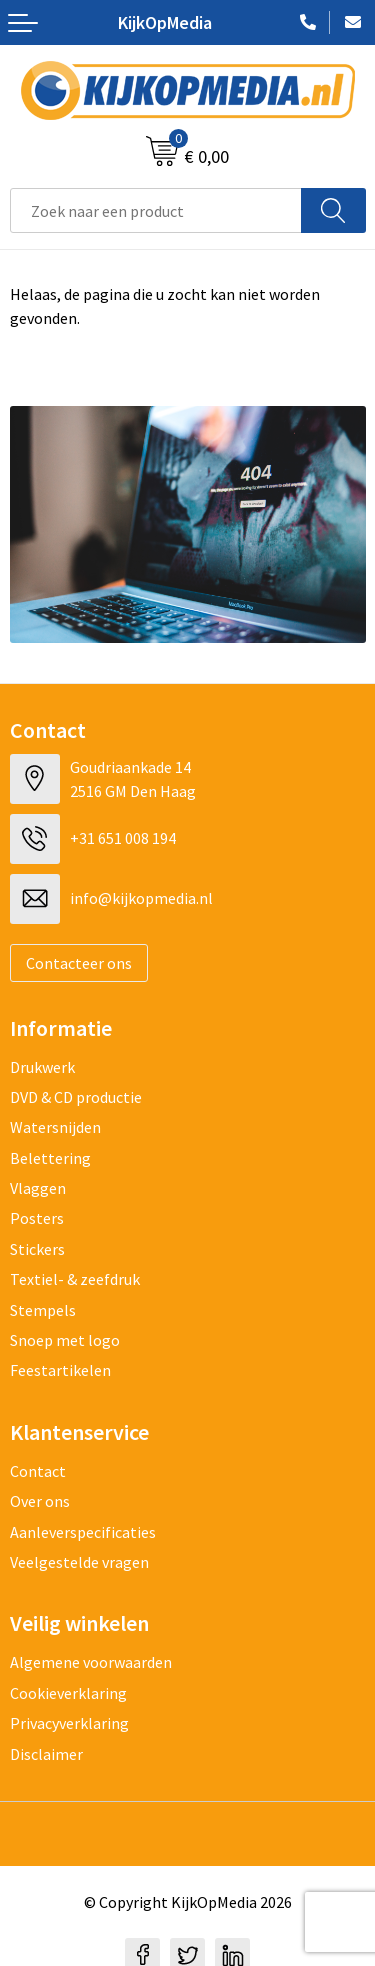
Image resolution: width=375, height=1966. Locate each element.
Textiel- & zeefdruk (75, 1279)
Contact (38, 1471)
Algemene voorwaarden (91, 1662)
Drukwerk (42, 1067)
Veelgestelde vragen (79, 1562)
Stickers (37, 1249)
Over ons (40, 1501)
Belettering (50, 1158)
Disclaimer (46, 1754)
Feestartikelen (60, 1370)
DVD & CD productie (76, 1097)
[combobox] (156, 210)
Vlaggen (38, 1188)
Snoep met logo (65, 1340)
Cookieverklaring (68, 1693)
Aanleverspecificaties (83, 1532)
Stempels (43, 1310)
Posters (37, 1218)
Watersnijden (55, 1127)
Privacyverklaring (69, 1723)
